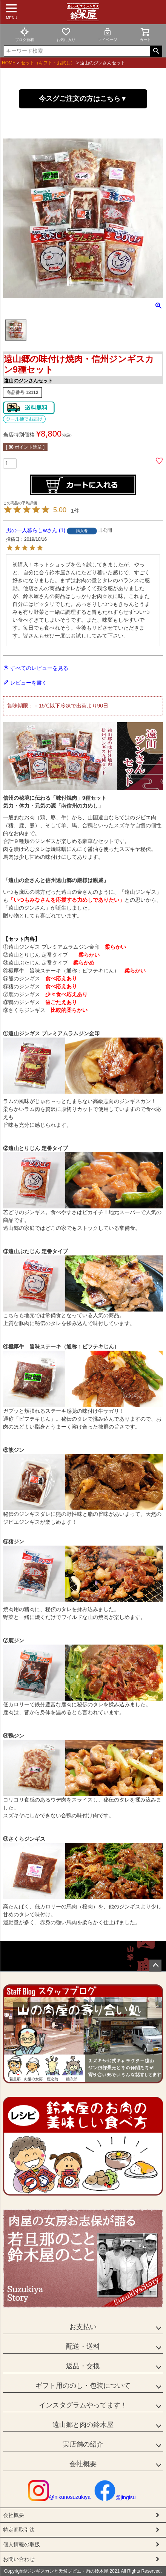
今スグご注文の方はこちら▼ (83, 98)
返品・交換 (83, 2366)
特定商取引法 (19, 2530)
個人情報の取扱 (21, 2544)
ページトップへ (155, 1966)
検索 (156, 51)
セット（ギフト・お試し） (48, 62)
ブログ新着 (24, 34)
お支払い (83, 2327)
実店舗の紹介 (83, 2444)
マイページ (107, 34)
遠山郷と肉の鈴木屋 (83, 2424)
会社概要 (83, 2464)
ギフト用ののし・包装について (83, 2385)
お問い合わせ (19, 2559)
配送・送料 (83, 2346)
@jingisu (115, 2497)
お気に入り (66, 34)
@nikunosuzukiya (59, 2497)
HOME (8, 62)
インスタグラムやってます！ (83, 2405)
